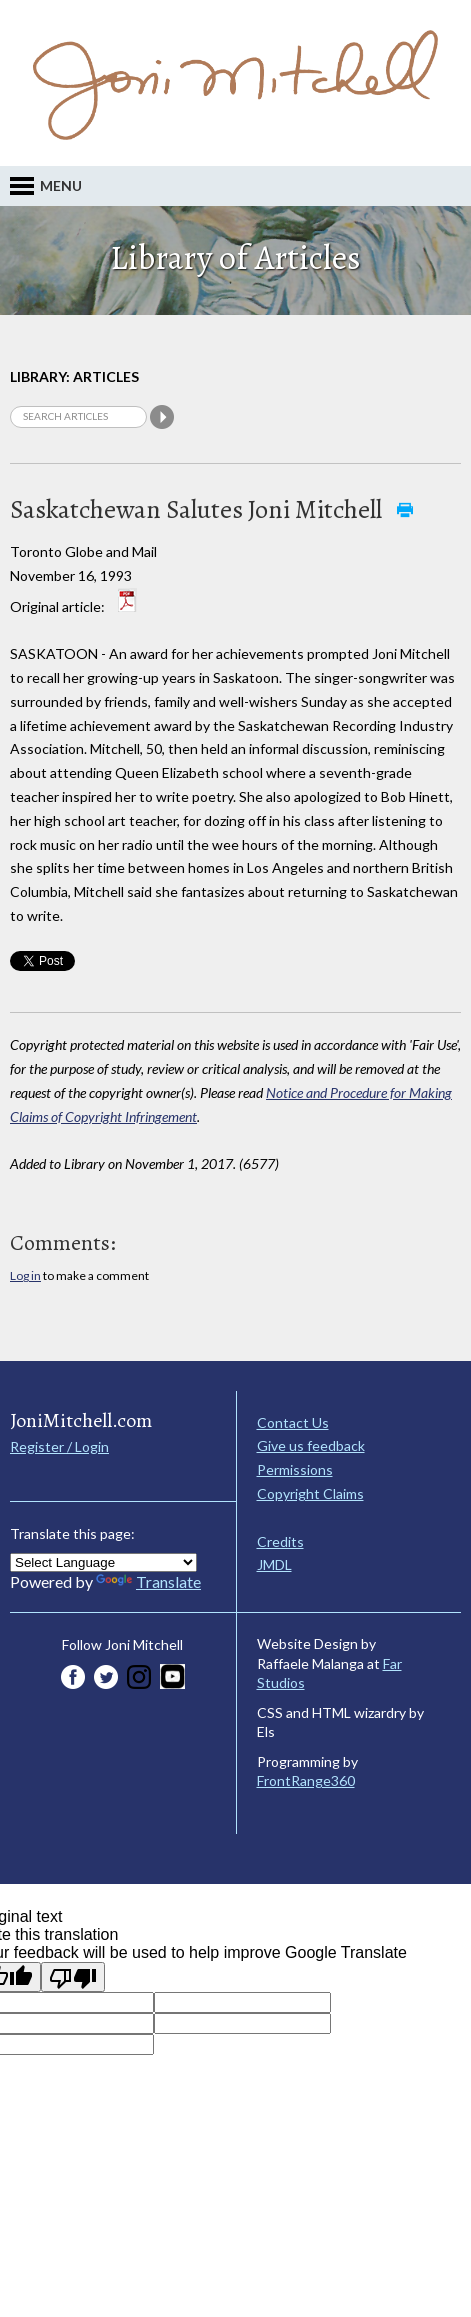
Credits (280, 1541)
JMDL (274, 1564)
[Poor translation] (73, 1977)
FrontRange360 (306, 1780)
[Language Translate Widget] (103, 1562)
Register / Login (59, 1446)
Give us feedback (311, 1445)
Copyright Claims (310, 1493)
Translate (148, 1581)
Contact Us (293, 1422)
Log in (25, 1275)
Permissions (295, 1469)
